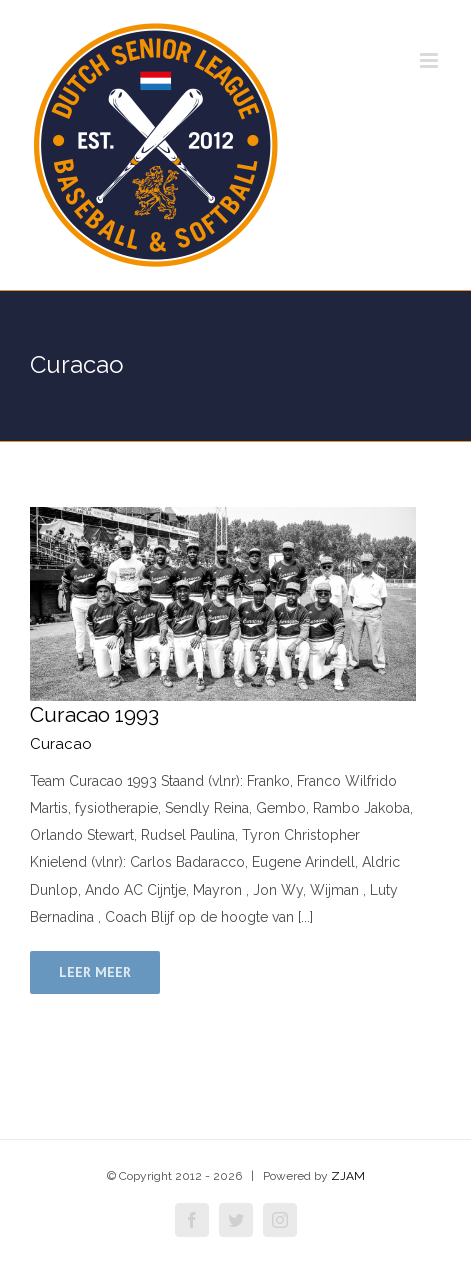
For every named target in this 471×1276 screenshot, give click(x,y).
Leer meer (95, 972)
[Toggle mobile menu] (430, 60)
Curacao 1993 (94, 714)
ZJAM (348, 1176)
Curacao (61, 744)
